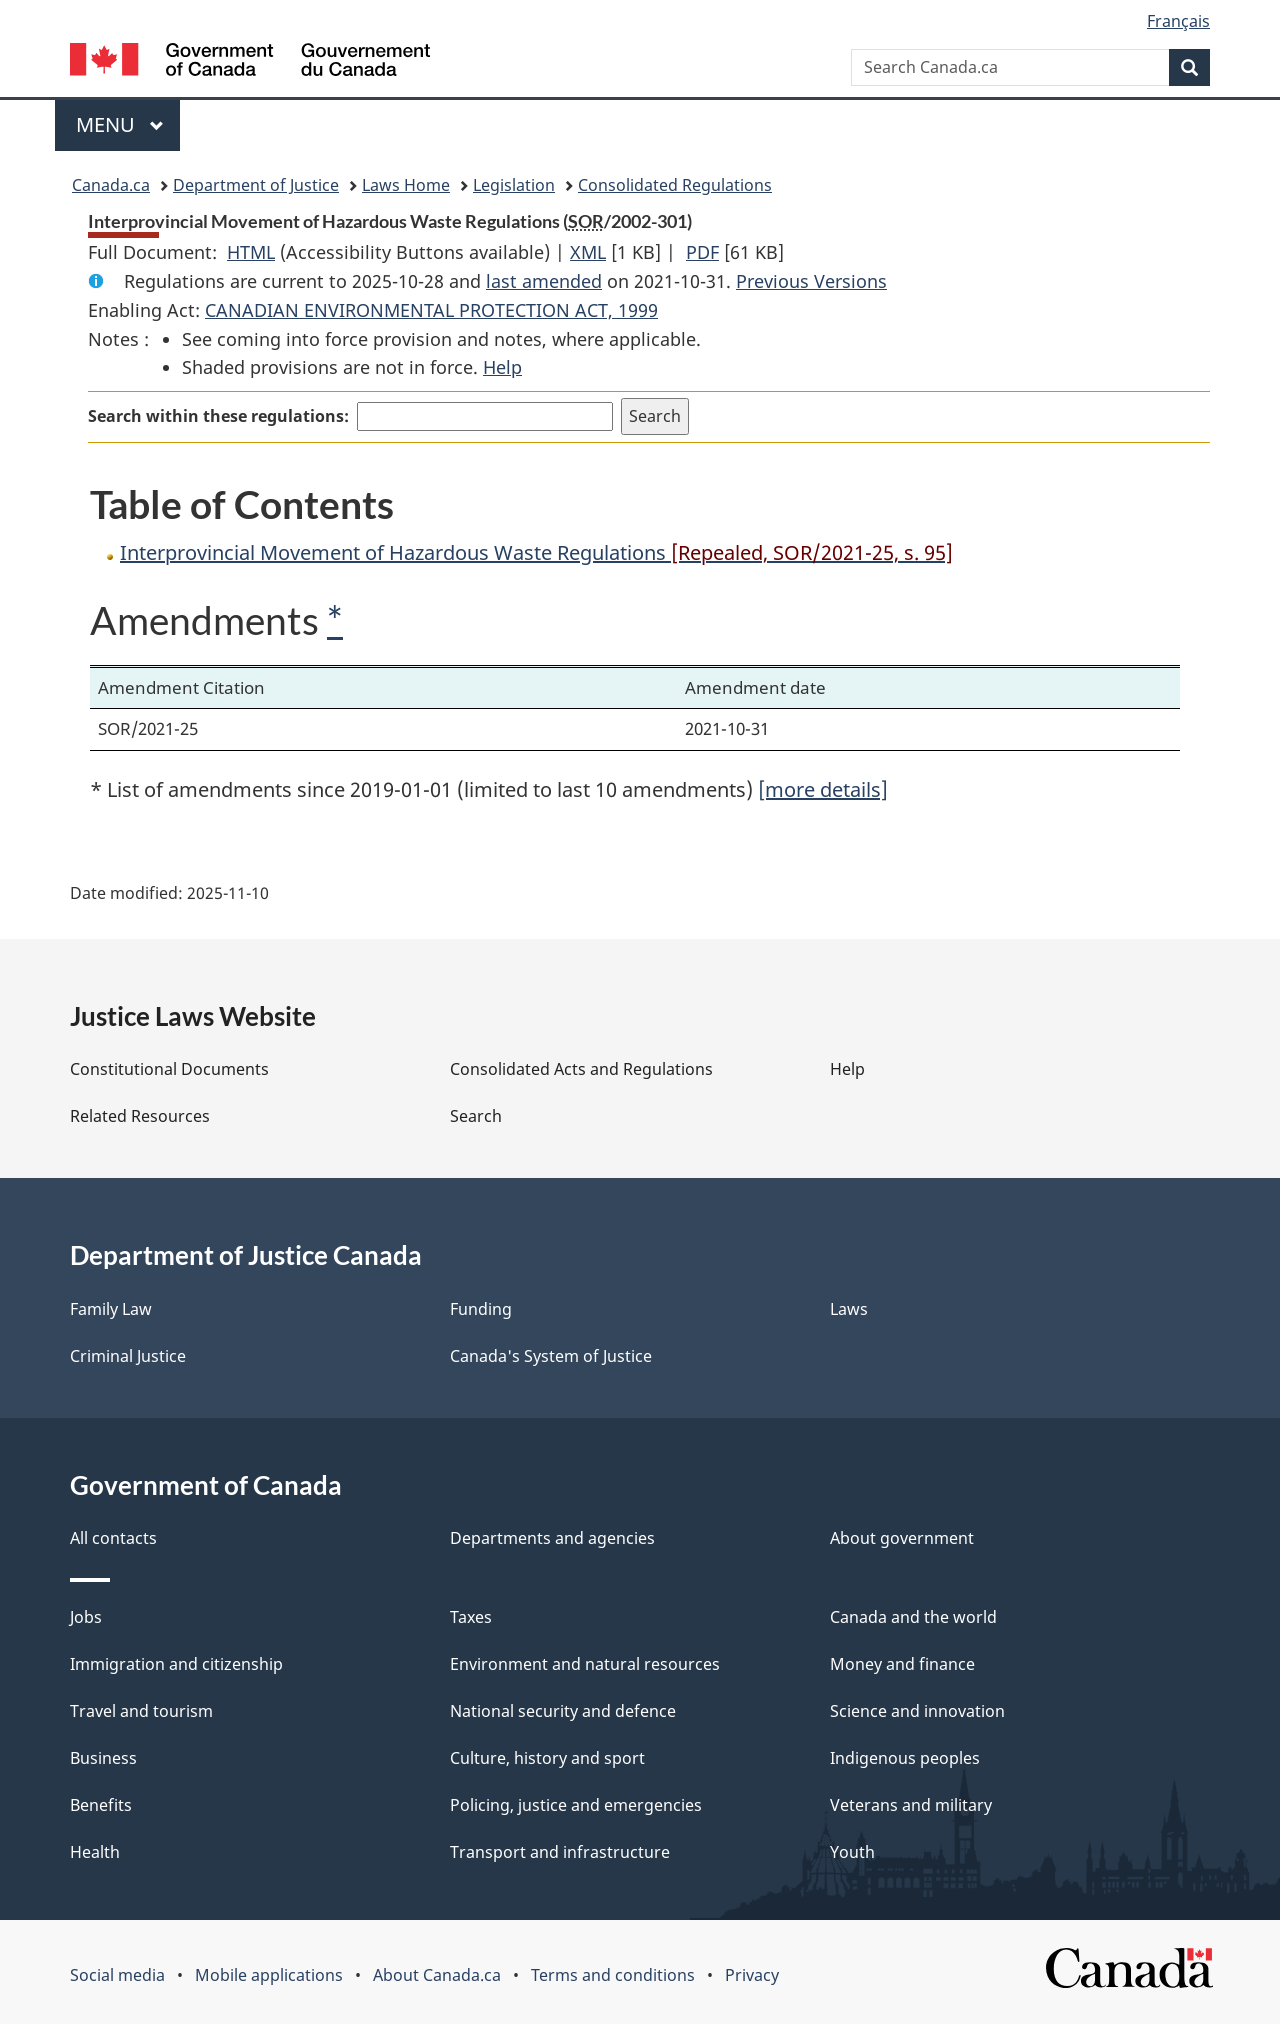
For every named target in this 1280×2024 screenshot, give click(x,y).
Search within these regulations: (218, 416)
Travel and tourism (141, 1711)
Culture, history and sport (547, 1758)
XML (588, 252)
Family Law (111, 1309)
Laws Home (406, 185)
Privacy (752, 1975)
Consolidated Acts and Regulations (581, 1069)
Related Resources (140, 1116)
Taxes (471, 1617)
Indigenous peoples (905, 1758)
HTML (251, 252)
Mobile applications (269, 1975)
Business (103, 1758)
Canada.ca (111, 185)
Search (476, 1116)
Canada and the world (913, 1617)
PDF (702, 252)
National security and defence (563, 1711)
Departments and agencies (552, 1538)
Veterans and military (911, 1805)
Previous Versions (811, 281)
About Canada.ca (437, 1975)
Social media (117, 1975)
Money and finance (902, 1664)
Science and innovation (917, 1711)
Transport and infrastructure (560, 1852)
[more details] (823, 789)
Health (95, 1852)
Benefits (101, 1805)
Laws (849, 1309)
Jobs (86, 1617)
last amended (544, 281)
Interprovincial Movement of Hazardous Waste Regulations (536, 552)
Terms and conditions (613, 1975)
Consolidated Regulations (675, 185)
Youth (852, 1852)
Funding (481, 1309)
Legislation (514, 185)
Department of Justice (256, 185)
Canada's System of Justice (551, 1356)
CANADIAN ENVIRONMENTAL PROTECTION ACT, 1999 (431, 310)
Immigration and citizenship (176, 1664)
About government (902, 1538)
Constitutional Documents (169, 1069)
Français (1178, 21)
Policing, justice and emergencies (576, 1805)
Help (502, 367)
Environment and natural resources (585, 1664)
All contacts (113, 1538)
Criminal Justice (128, 1356)
